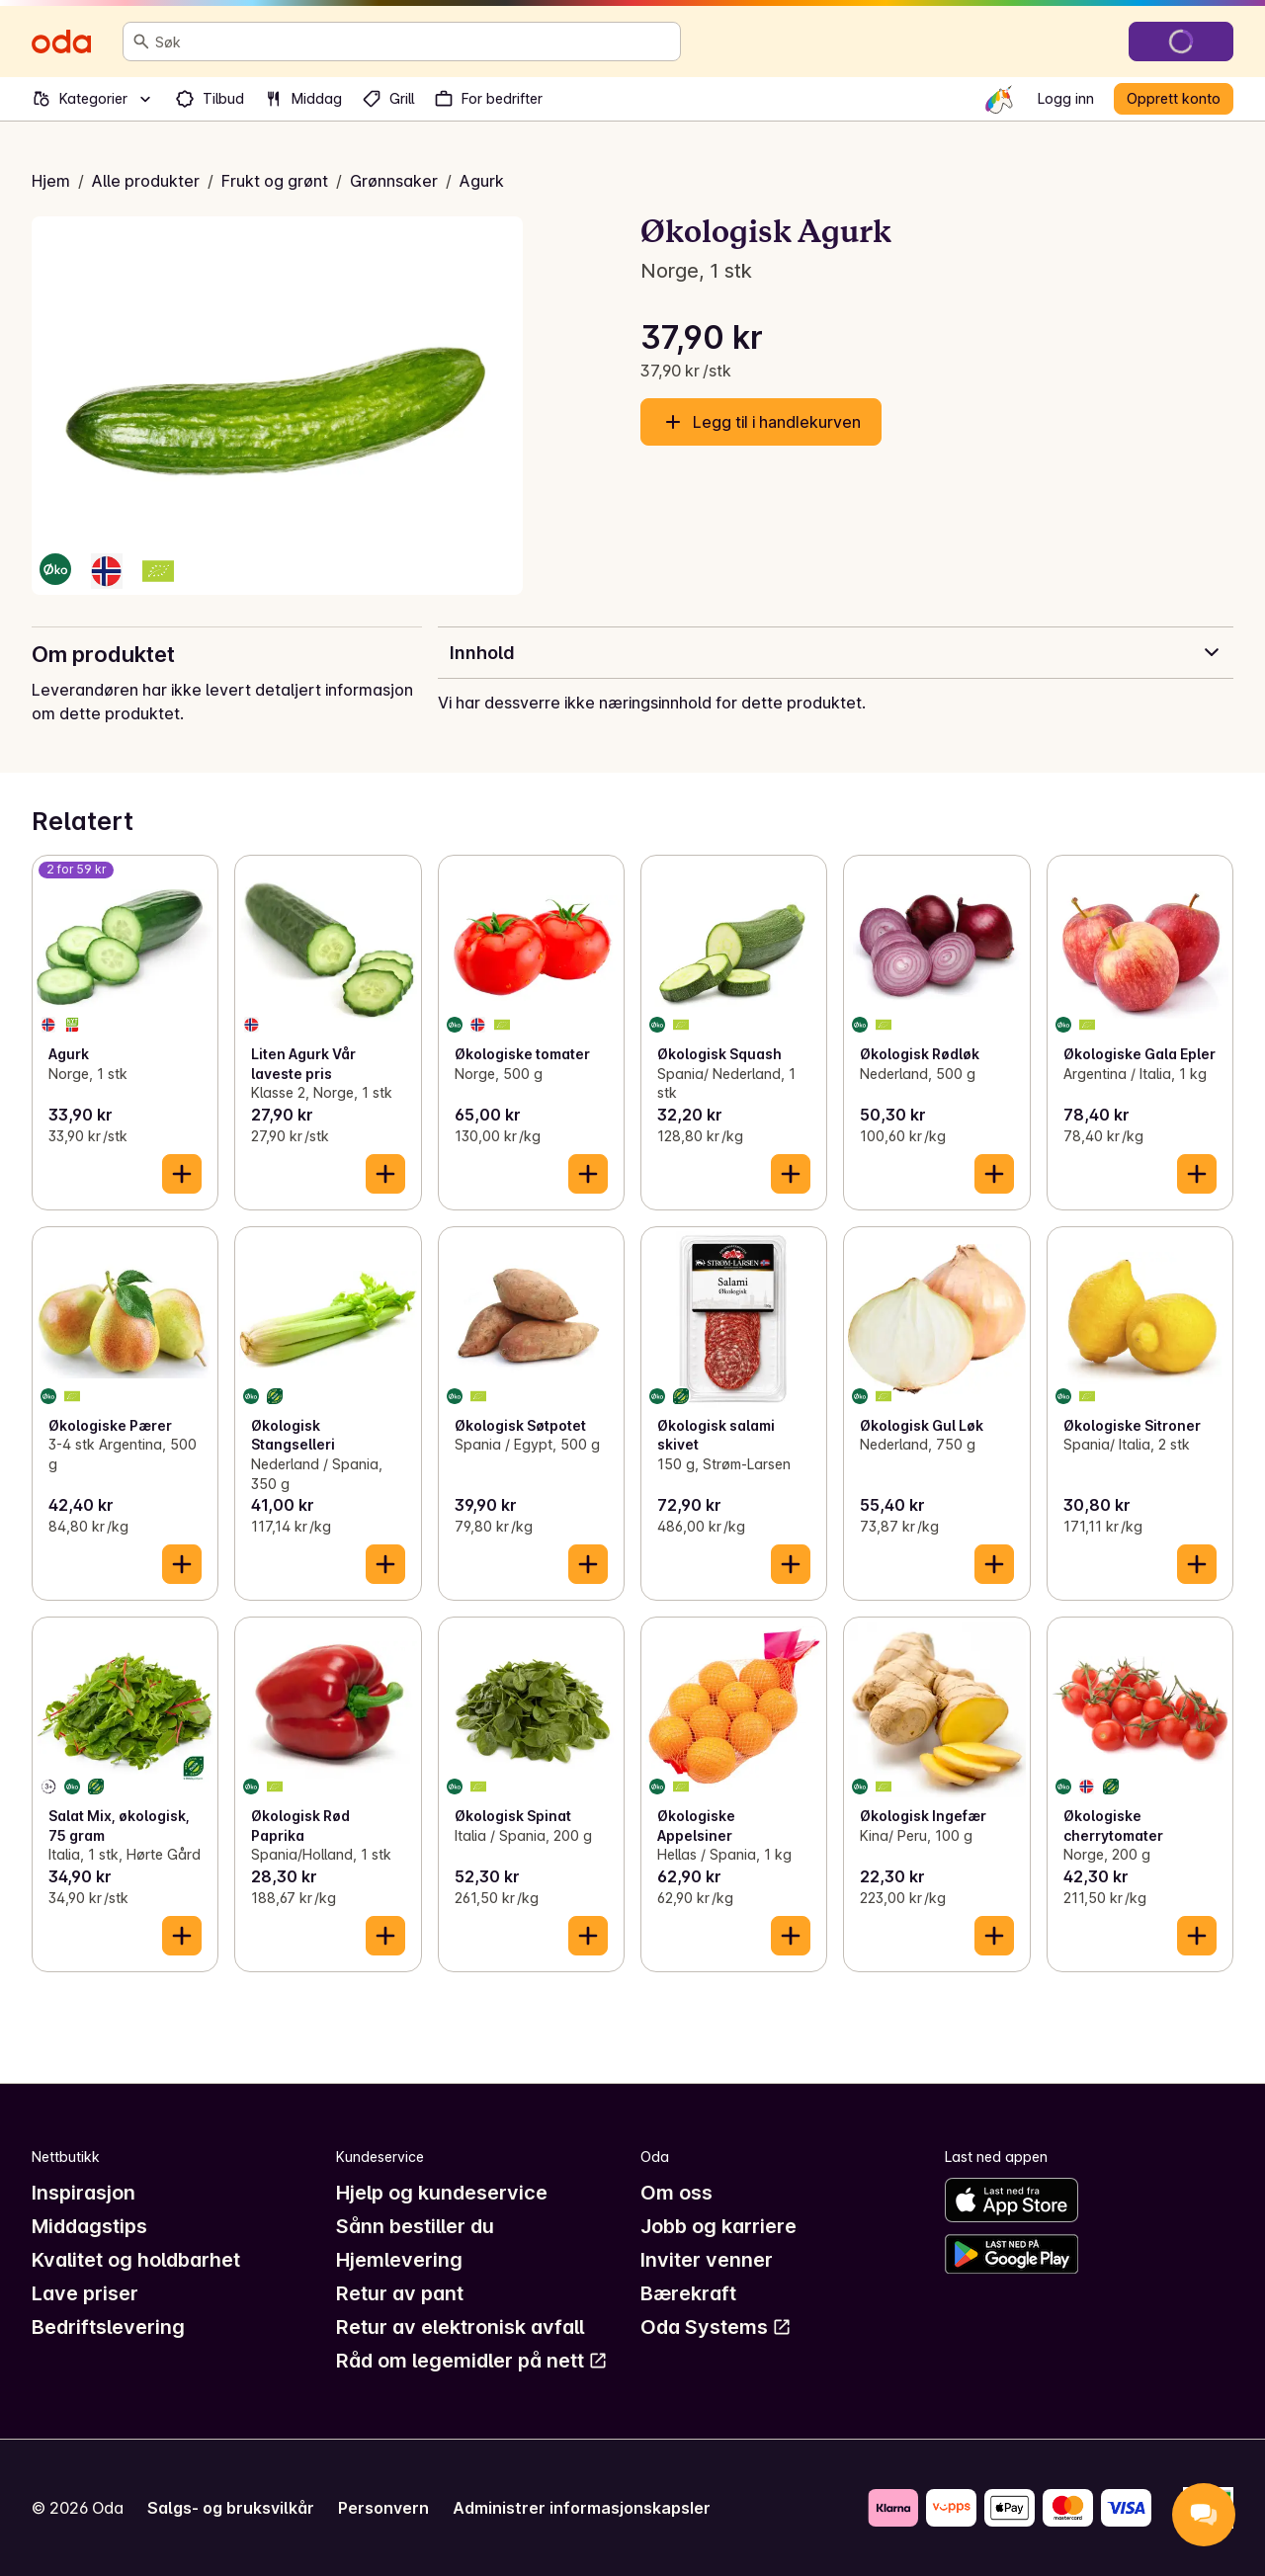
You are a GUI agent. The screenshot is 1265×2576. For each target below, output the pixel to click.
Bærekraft (688, 2293)
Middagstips (89, 2226)
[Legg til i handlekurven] (182, 1174)
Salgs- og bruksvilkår (230, 2508)
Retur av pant (400, 2293)
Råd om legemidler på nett (472, 2360)
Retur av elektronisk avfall (460, 2327)
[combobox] (413, 41)
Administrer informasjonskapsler (582, 2508)
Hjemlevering (399, 2260)
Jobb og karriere (718, 2226)
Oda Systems (716, 2327)
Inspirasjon (83, 2192)
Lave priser (85, 2293)
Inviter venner (706, 2260)
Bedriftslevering (108, 2327)
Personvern (383, 2508)
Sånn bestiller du (415, 2226)
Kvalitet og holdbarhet (136, 2260)
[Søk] (141, 41)
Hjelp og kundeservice (442, 2192)
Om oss (676, 2192)
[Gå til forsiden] (61, 41)
